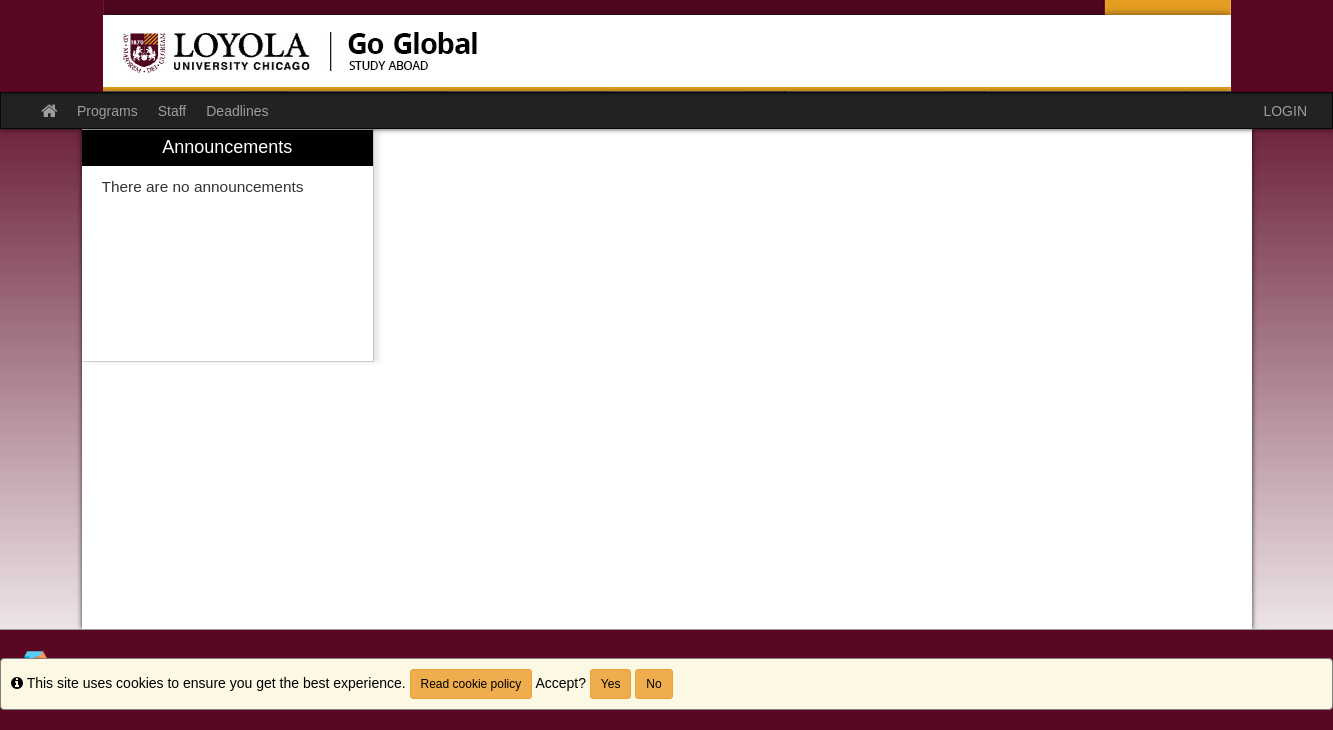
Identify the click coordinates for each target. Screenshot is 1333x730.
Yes (611, 684)
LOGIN (1285, 111)
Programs (107, 111)
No (653, 684)
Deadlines (237, 111)
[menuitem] (228, 245)
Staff (172, 111)
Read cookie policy (471, 684)
